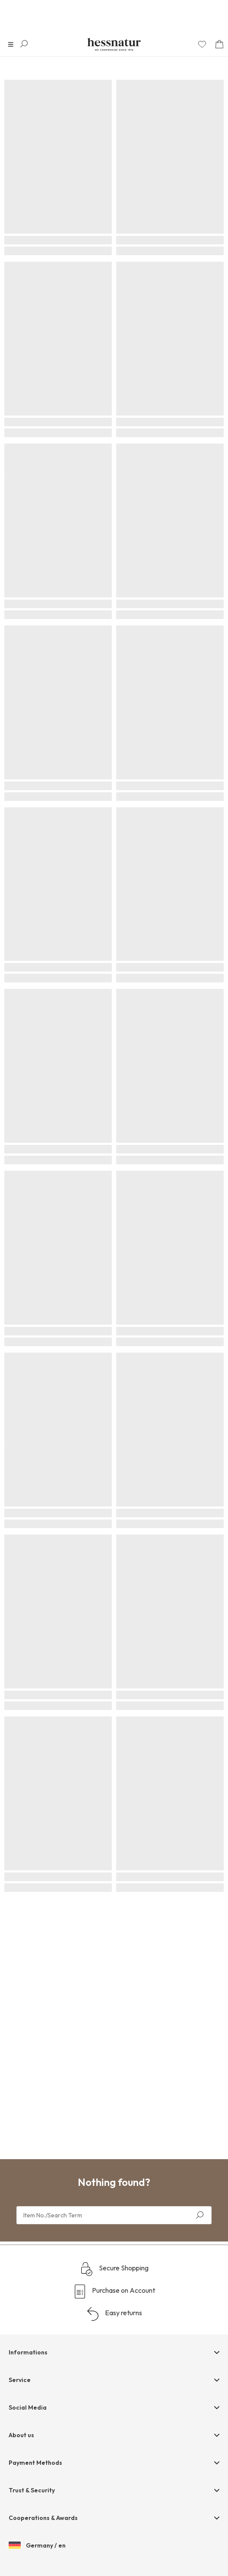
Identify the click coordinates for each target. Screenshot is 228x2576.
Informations (28, 2352)
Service (20, 2380)
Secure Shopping (114, 2269)
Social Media (28, 2407)
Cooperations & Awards (43, 2518)
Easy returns (114, 2314)
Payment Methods (35, 2463)
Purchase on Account (114, 2291)
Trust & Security (32, 2490)
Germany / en (37, 2546)
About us (21, 2435)
